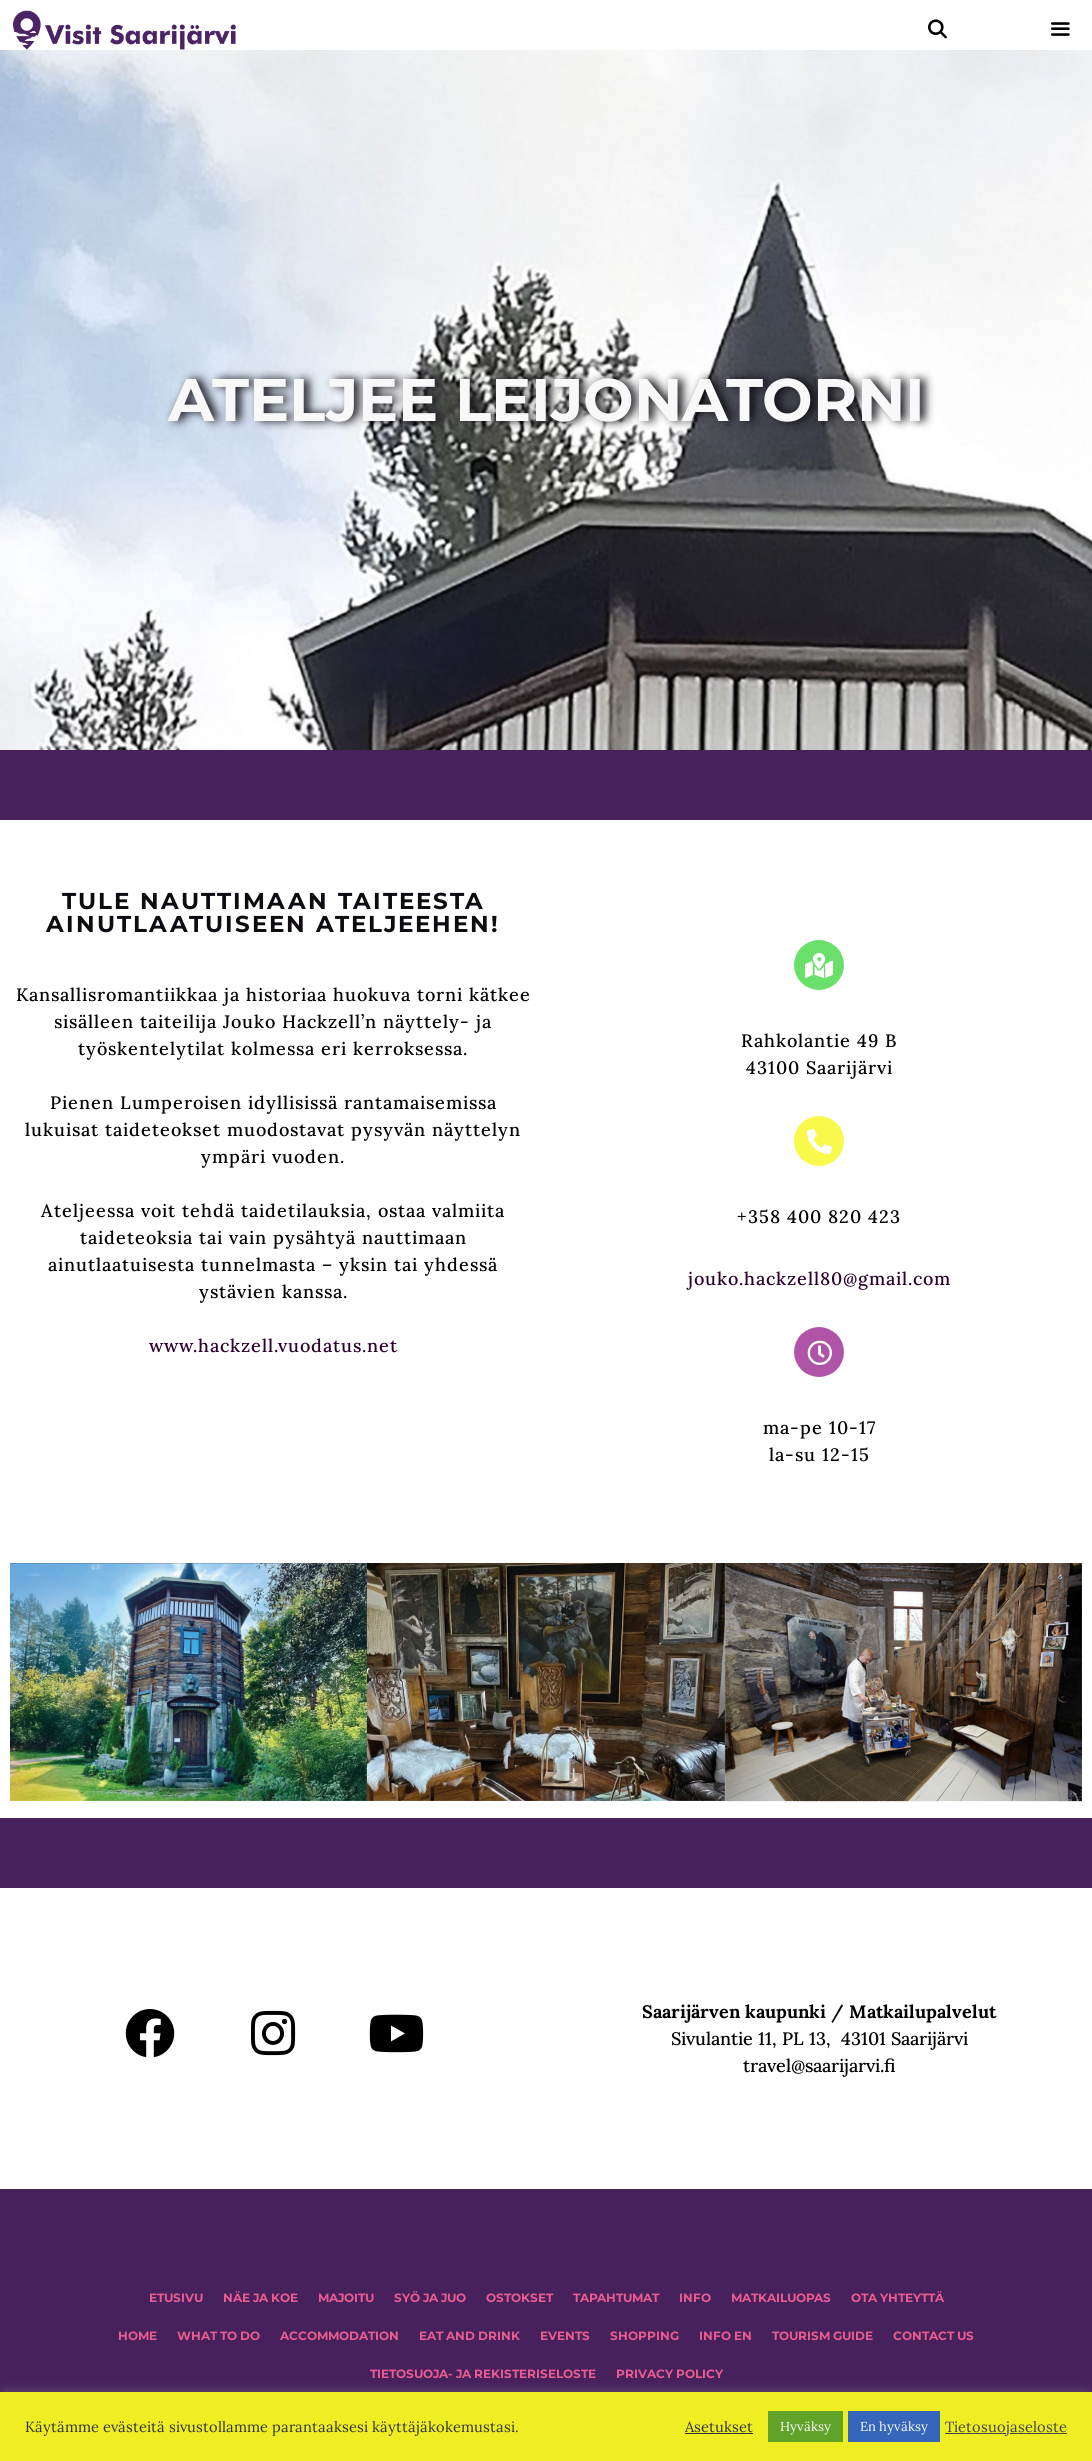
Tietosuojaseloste (1006, 2427)
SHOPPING (644, 2335)
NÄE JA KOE (260, 2297)
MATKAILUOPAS (781, 2297)
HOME (137, 2335)
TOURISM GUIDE (822, 2335)
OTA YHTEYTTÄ (897, 2297)
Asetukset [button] (719, 2427)
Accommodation (339, 2335)
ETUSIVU (176, 2297)
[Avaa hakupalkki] (937, 30)
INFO (695, 2297)
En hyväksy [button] (894, 2426)
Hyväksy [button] (805, 2426)
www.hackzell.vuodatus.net (273, 1345)
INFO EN (725, 2335)
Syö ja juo (430, 2297)
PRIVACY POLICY (669, 2373)
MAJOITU (346, 2297)
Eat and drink (469, 2335)
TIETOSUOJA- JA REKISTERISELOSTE (483, 2373)
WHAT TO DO (218, 2335)
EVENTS (565, 2335)
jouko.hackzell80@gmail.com (819, 1278)
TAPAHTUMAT (616, 2297)
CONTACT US (933, 2335)
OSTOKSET (519, 2297)
